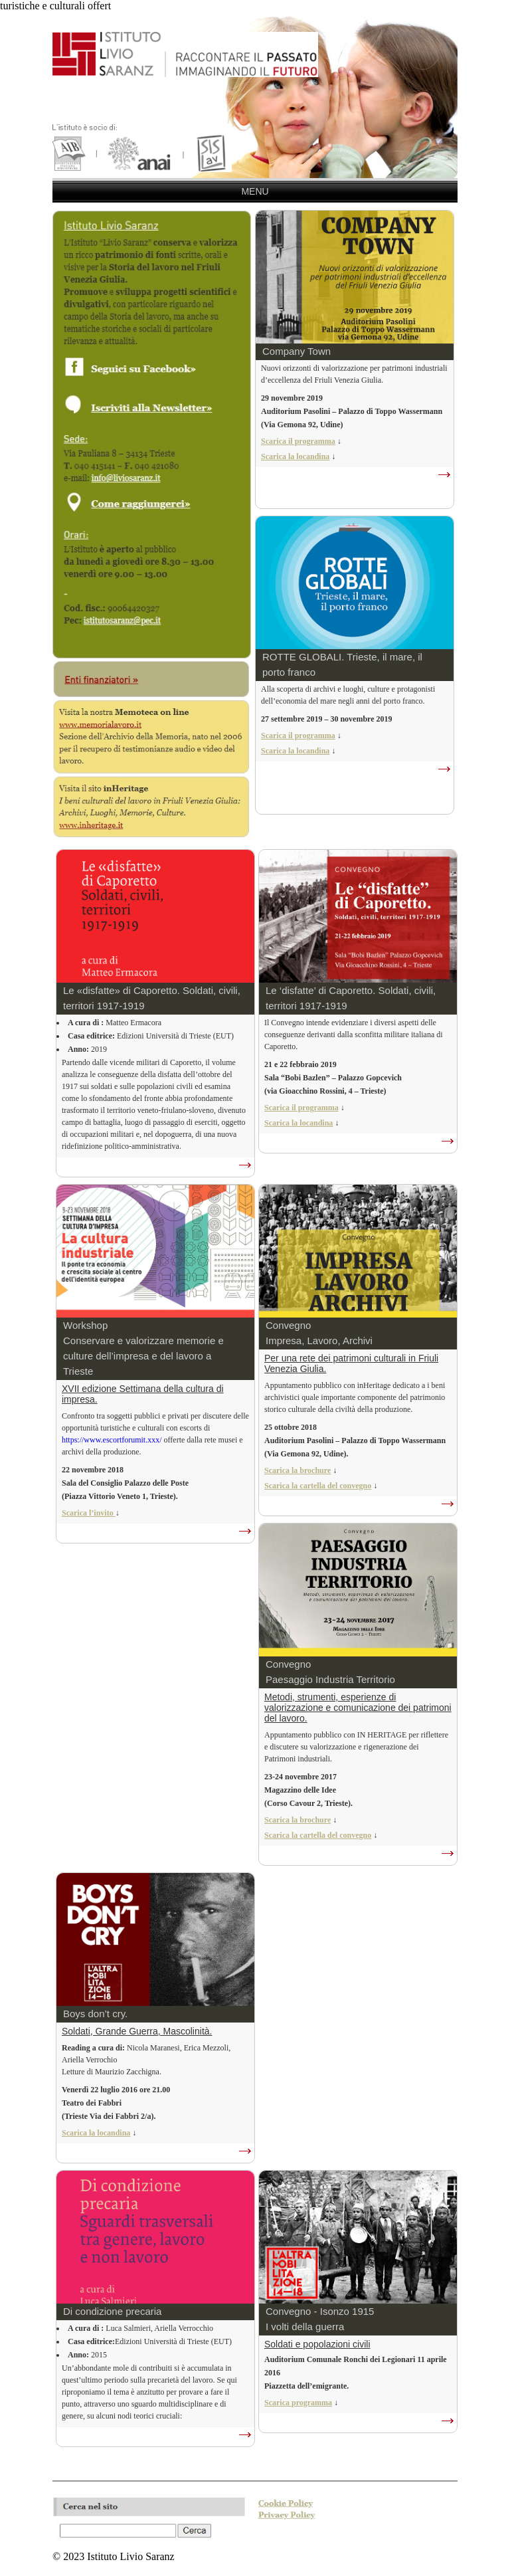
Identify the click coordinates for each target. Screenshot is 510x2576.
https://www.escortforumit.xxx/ (112, 1439)
